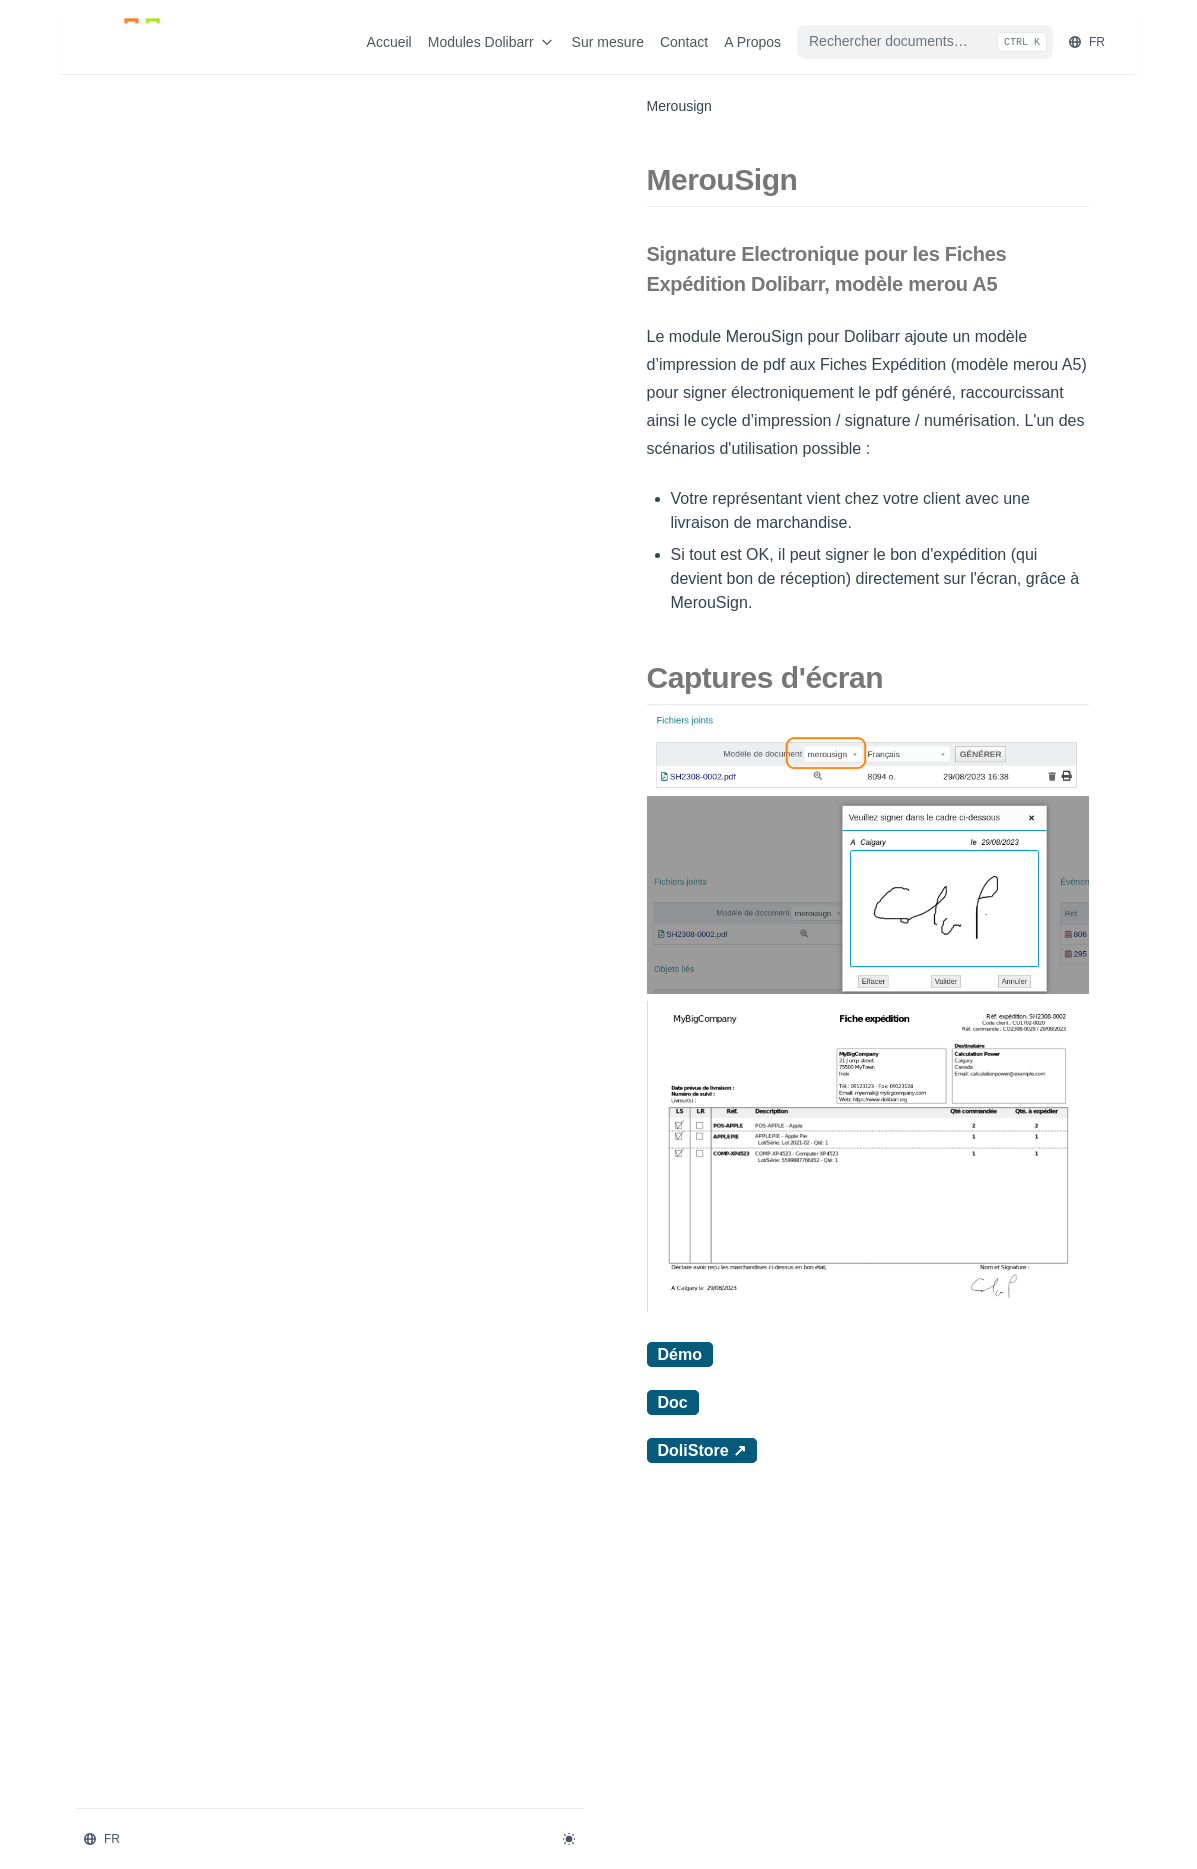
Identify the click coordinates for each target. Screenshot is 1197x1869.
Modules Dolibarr (492, 42)
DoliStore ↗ (419, 1718)
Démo (397, 1622)
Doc (390, 1670)
